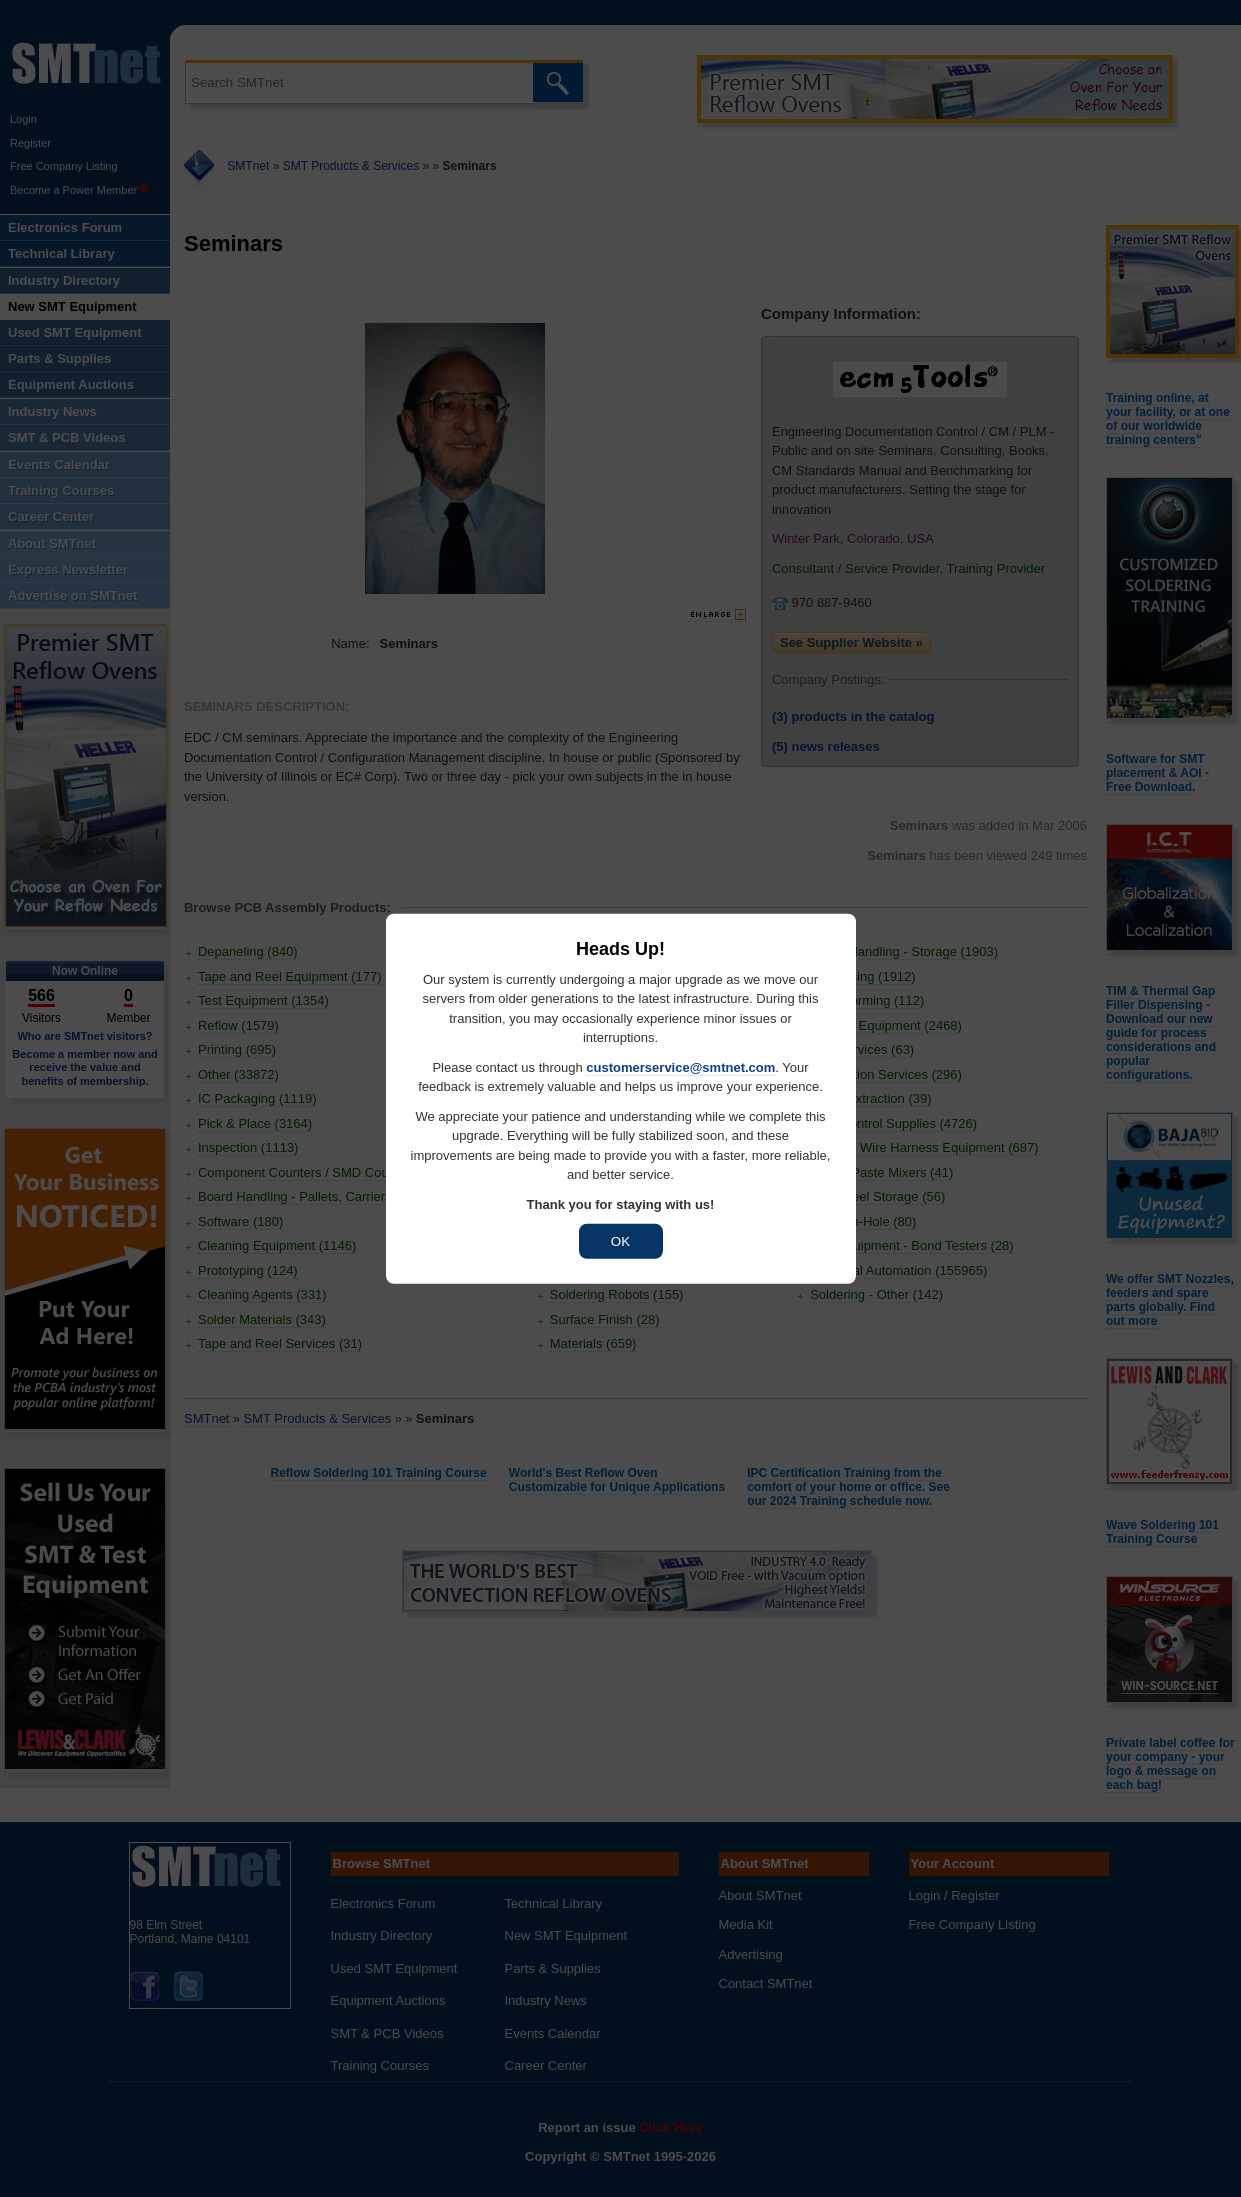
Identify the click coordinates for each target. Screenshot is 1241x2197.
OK (620, 1241)
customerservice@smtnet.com (680, 1066)
